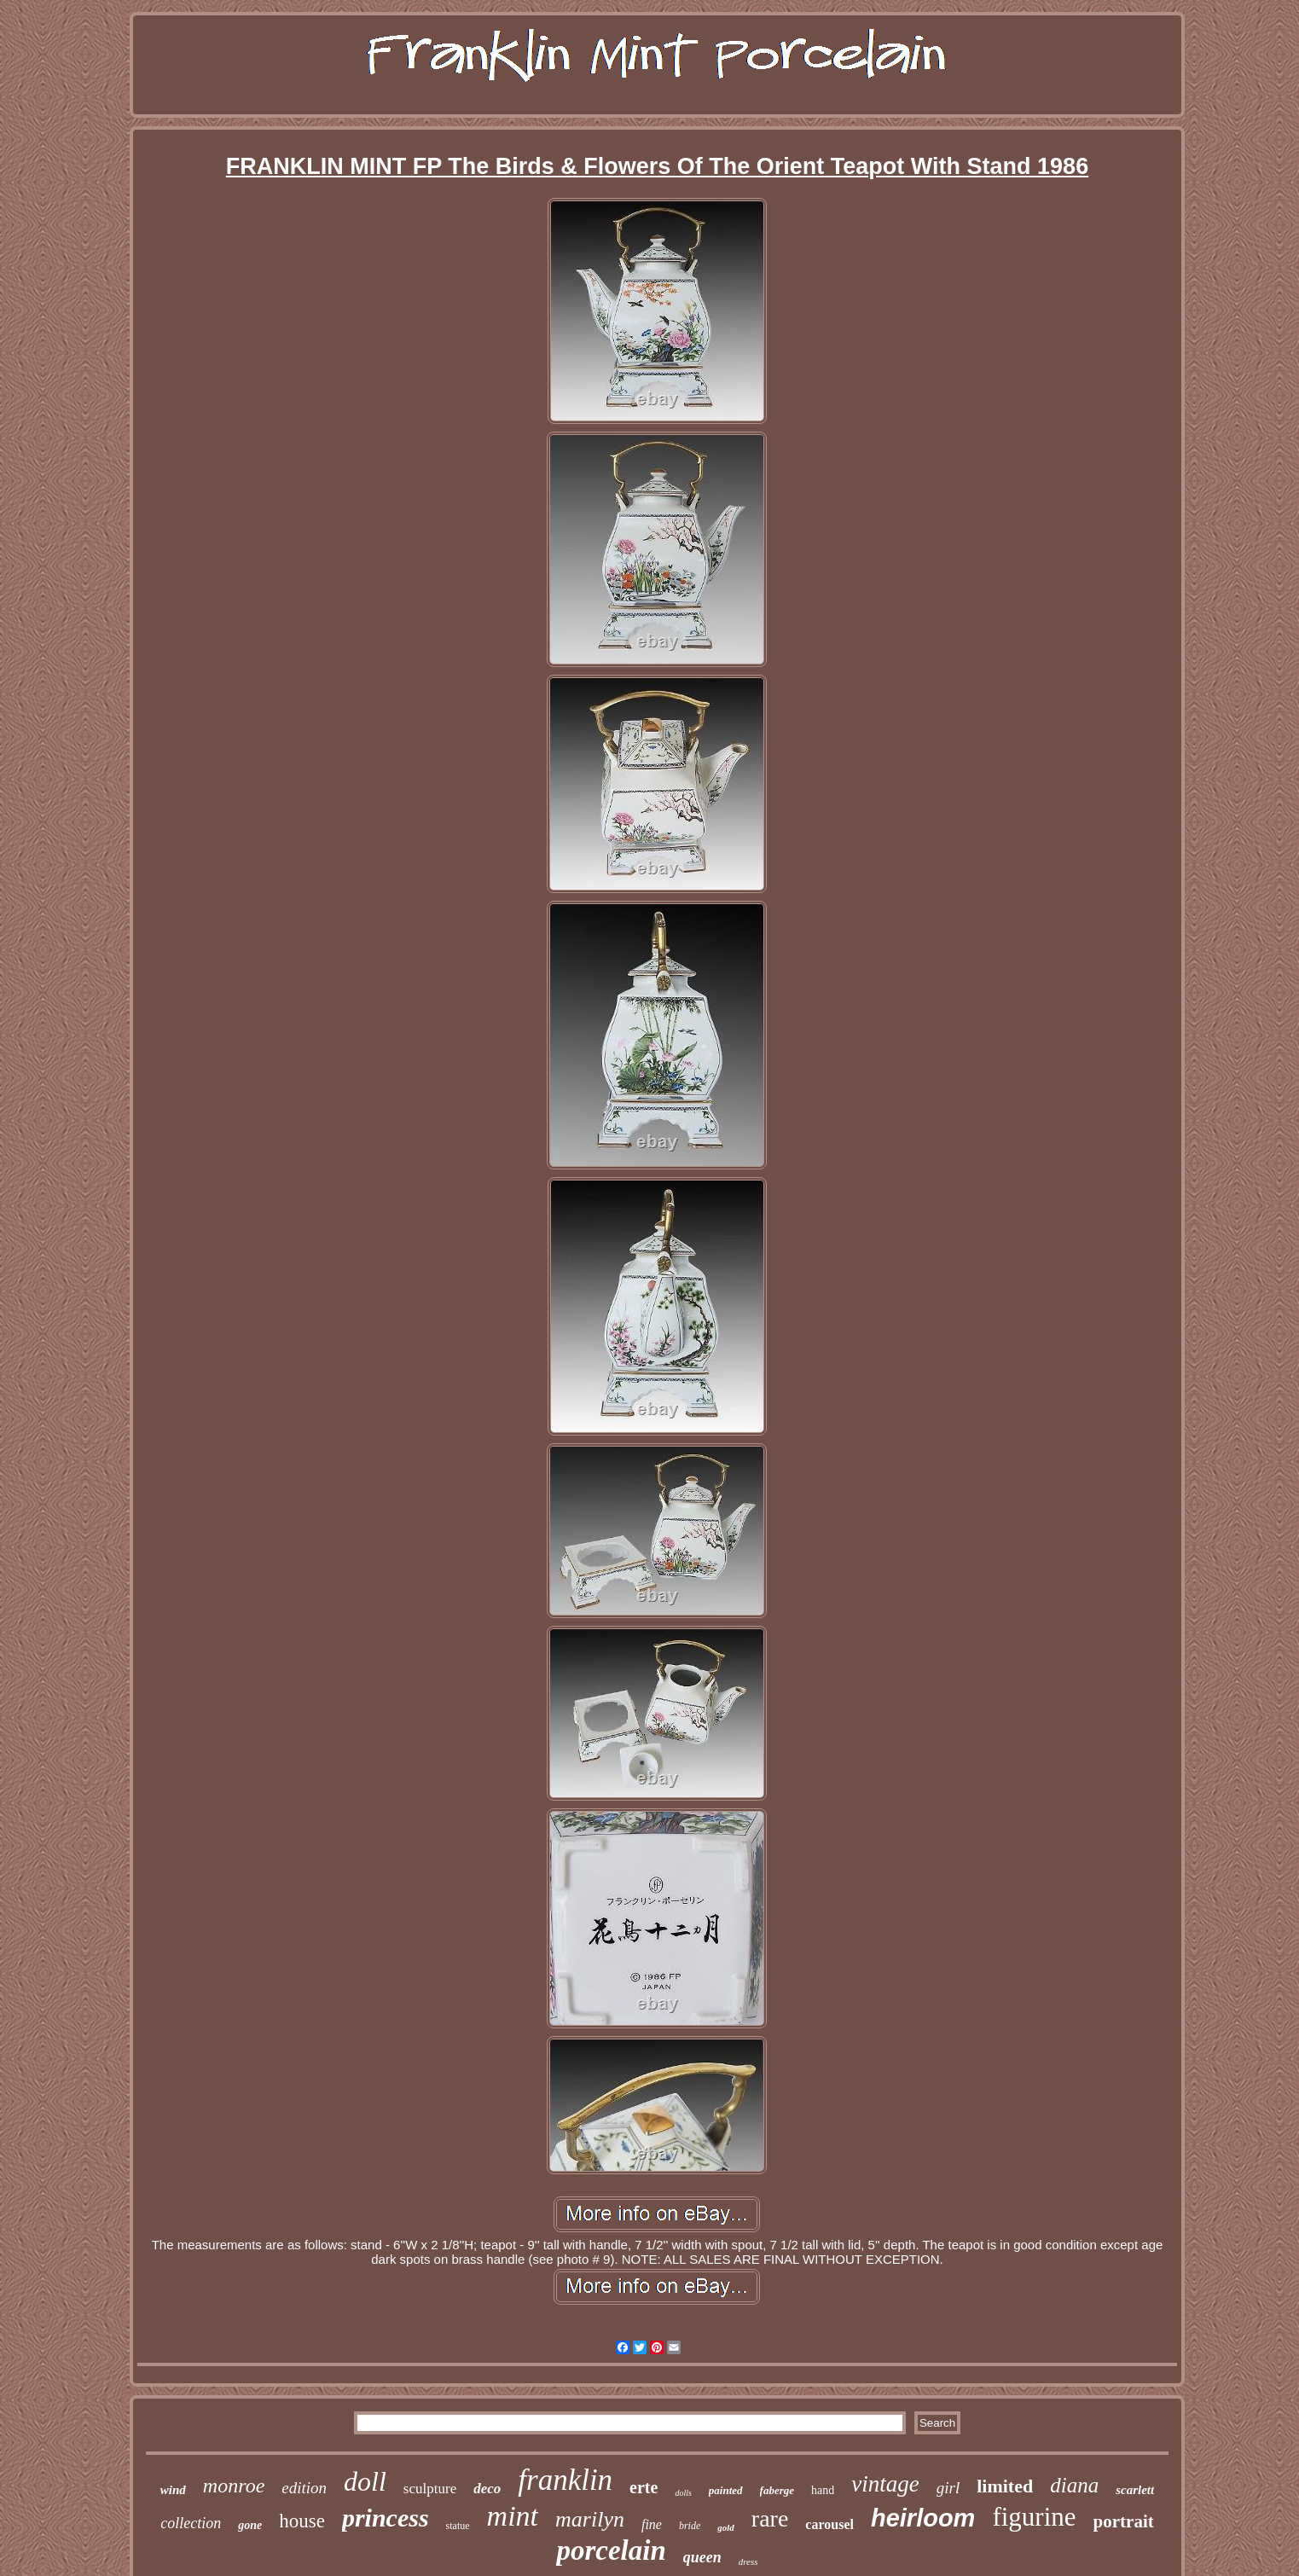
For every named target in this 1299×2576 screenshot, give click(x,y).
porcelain (610, 2550)
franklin (565, 2480)
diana (1074, 2485)
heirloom (923, 2518)
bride (689, 2526)
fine (651, 2524)
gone (250, 2525)
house (302, 2521)
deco (487, 2488)
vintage (885, 2484)
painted (726, 2490)
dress (748, 2561)
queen (702, 2557)
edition (304, 2488)
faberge (777, 2490)
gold (725, 2527)
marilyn (589, 2519)
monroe (233, 2485)
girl (948, 2488)
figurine (1034, 2517)
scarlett (1135, 2490)
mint (512, 2516)
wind (173, 2490)
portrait (1123, 2521)
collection (190, 2523)
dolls (683, 2493)
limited (1005, 2486)
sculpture (429, 2488)
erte (643, 2487)
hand (822, 2490)
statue (458, 2526)
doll (365, 2481)
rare (770, 2518)
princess (385, 2517)
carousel (829, 2524)
